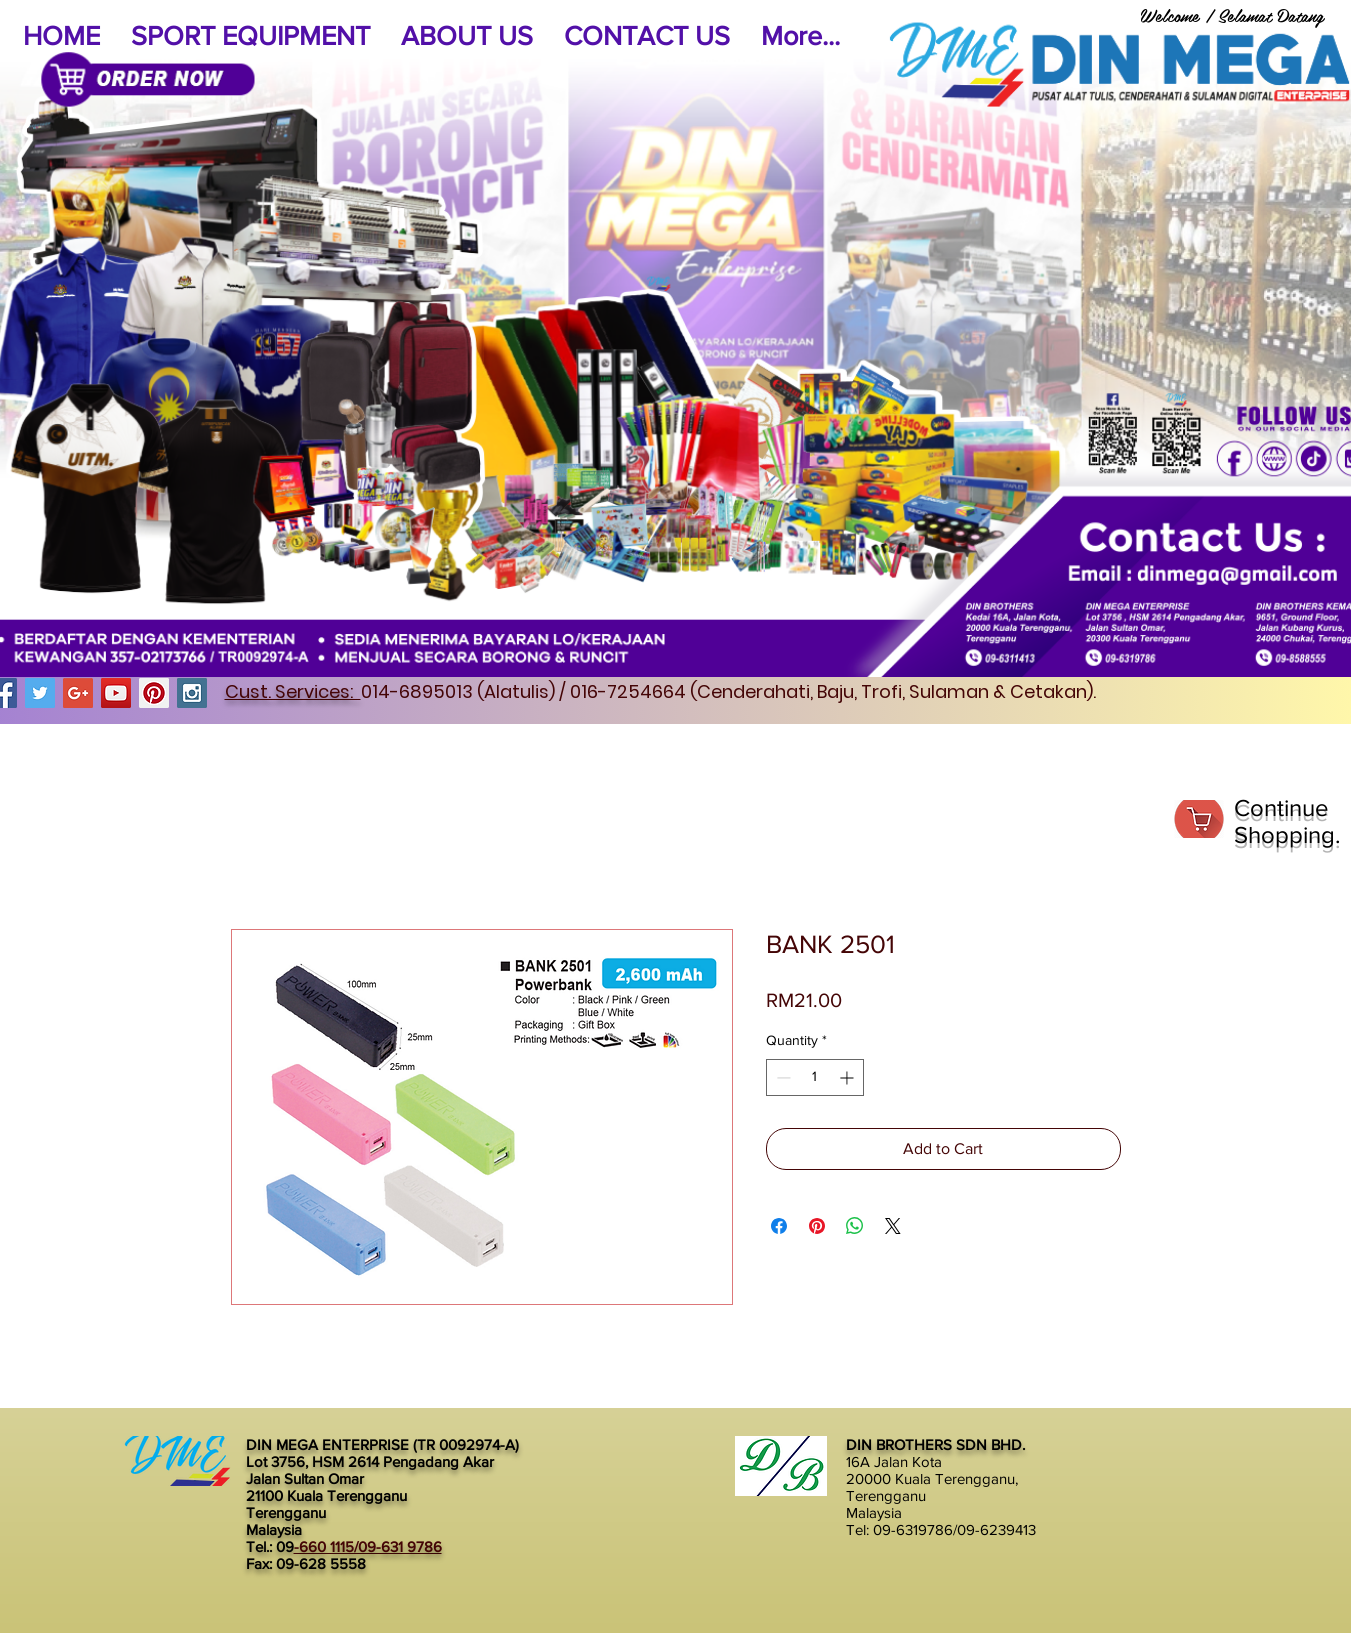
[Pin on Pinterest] (817, 1226)
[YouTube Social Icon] (116, 693)
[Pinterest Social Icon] (154, 693)
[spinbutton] (815, 1077)
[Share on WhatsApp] (855, 1226)
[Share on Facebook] (779, 1226)
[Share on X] (893, 1226)
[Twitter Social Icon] (40, 693)
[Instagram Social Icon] (192, 693)
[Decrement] (781, 1077)
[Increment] (848, 1077)
